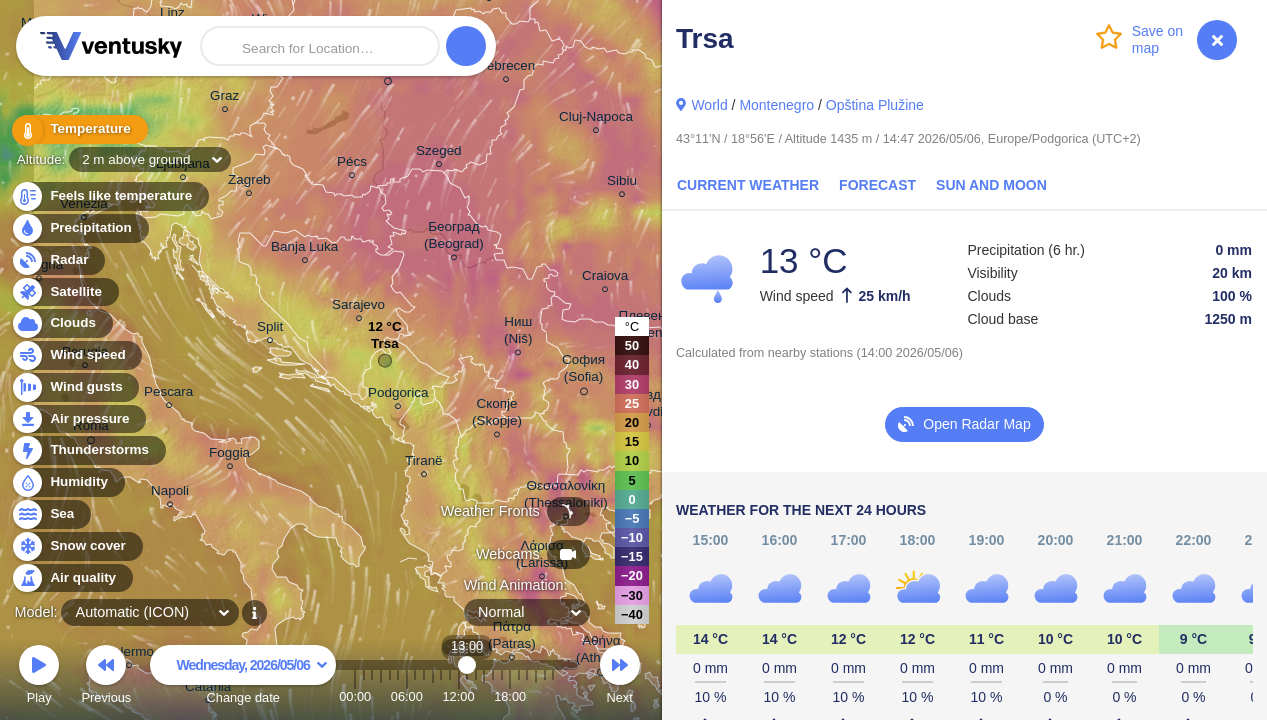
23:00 (553, 696)
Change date (243, 677)
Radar (58, 260)
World (709, 105)
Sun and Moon (991, 185)
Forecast (877, 185)
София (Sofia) (583, 371)
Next (620, 677)
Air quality (71, 578)
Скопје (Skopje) (497, 415)
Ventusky (108, 46)
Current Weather (748, 185)
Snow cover (76, 546)
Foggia (229, 455)
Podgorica (398, 395)
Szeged (439, 153)
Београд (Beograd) (454, 238)
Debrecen (506, 68)
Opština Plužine (875, 105)
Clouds (61, 323)
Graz (224, 98)
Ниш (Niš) (518, 333)
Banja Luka (304, 249)
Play (39, 677)
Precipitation (79, 228)
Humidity (67, 482)
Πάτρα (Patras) (512, 638)
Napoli (170, 493)
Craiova (605, 278)
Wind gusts (75, 387)
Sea (50, 514)
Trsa (385, 348)
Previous (106, 677)
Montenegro (776, 105)
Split (270, 329)
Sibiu (622, 183)
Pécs (352, 164)
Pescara (168, 394)
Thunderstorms (88, 450)
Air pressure (78, 419)
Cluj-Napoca (596, 119)
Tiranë (424, 463)
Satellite (64, 292)
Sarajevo (358, 307)
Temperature (79, 129)
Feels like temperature (109, 196)
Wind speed (76, 355)
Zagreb (249, 182)
